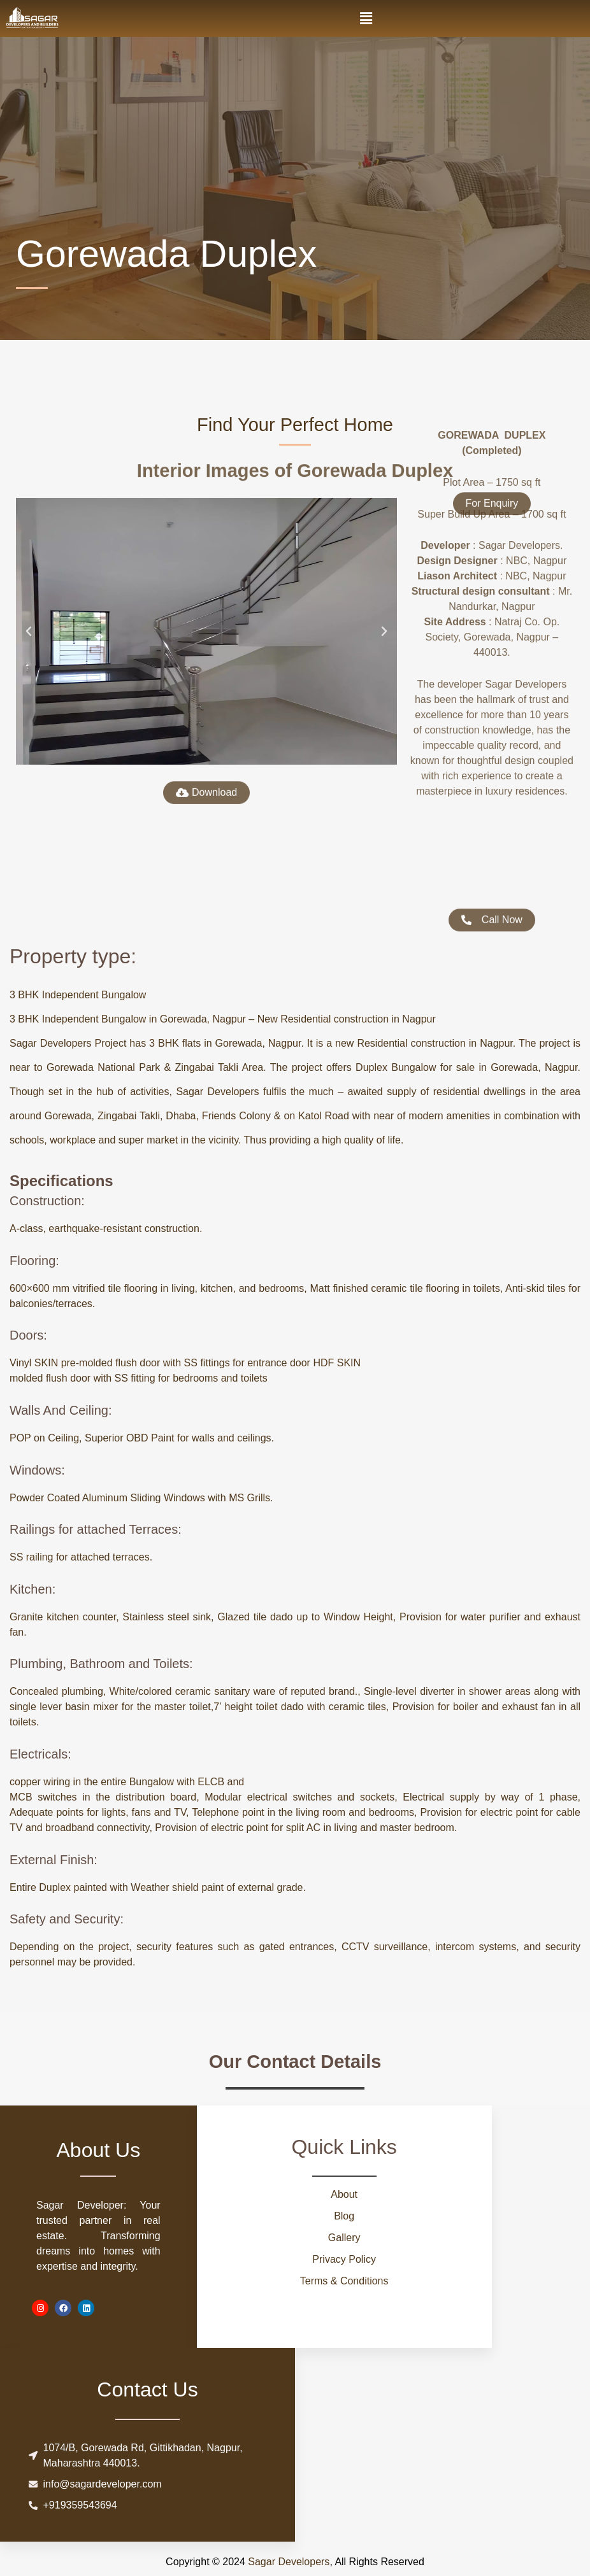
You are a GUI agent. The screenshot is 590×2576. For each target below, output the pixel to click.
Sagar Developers (288, 2561)
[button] (366, 18)
